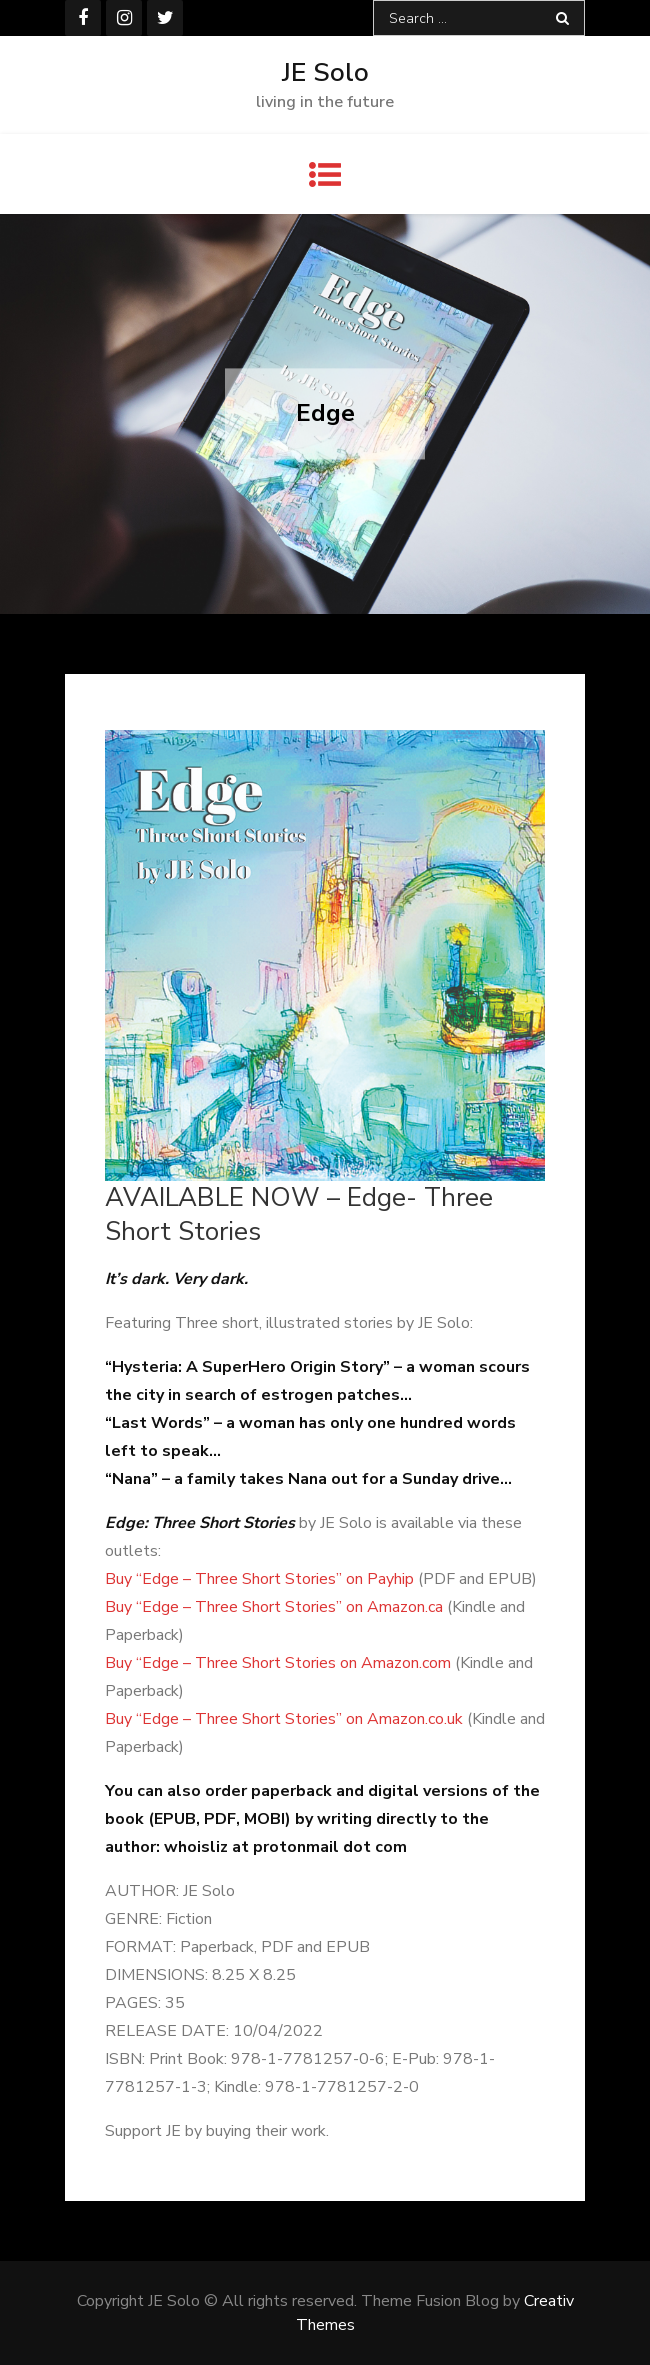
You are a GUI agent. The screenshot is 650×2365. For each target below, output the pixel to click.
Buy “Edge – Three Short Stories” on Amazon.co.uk (284, 1719)
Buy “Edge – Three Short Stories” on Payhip (259, 1579)
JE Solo (325, 72)
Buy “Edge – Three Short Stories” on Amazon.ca (274, 1607)
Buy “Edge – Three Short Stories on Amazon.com (278, 1663)
